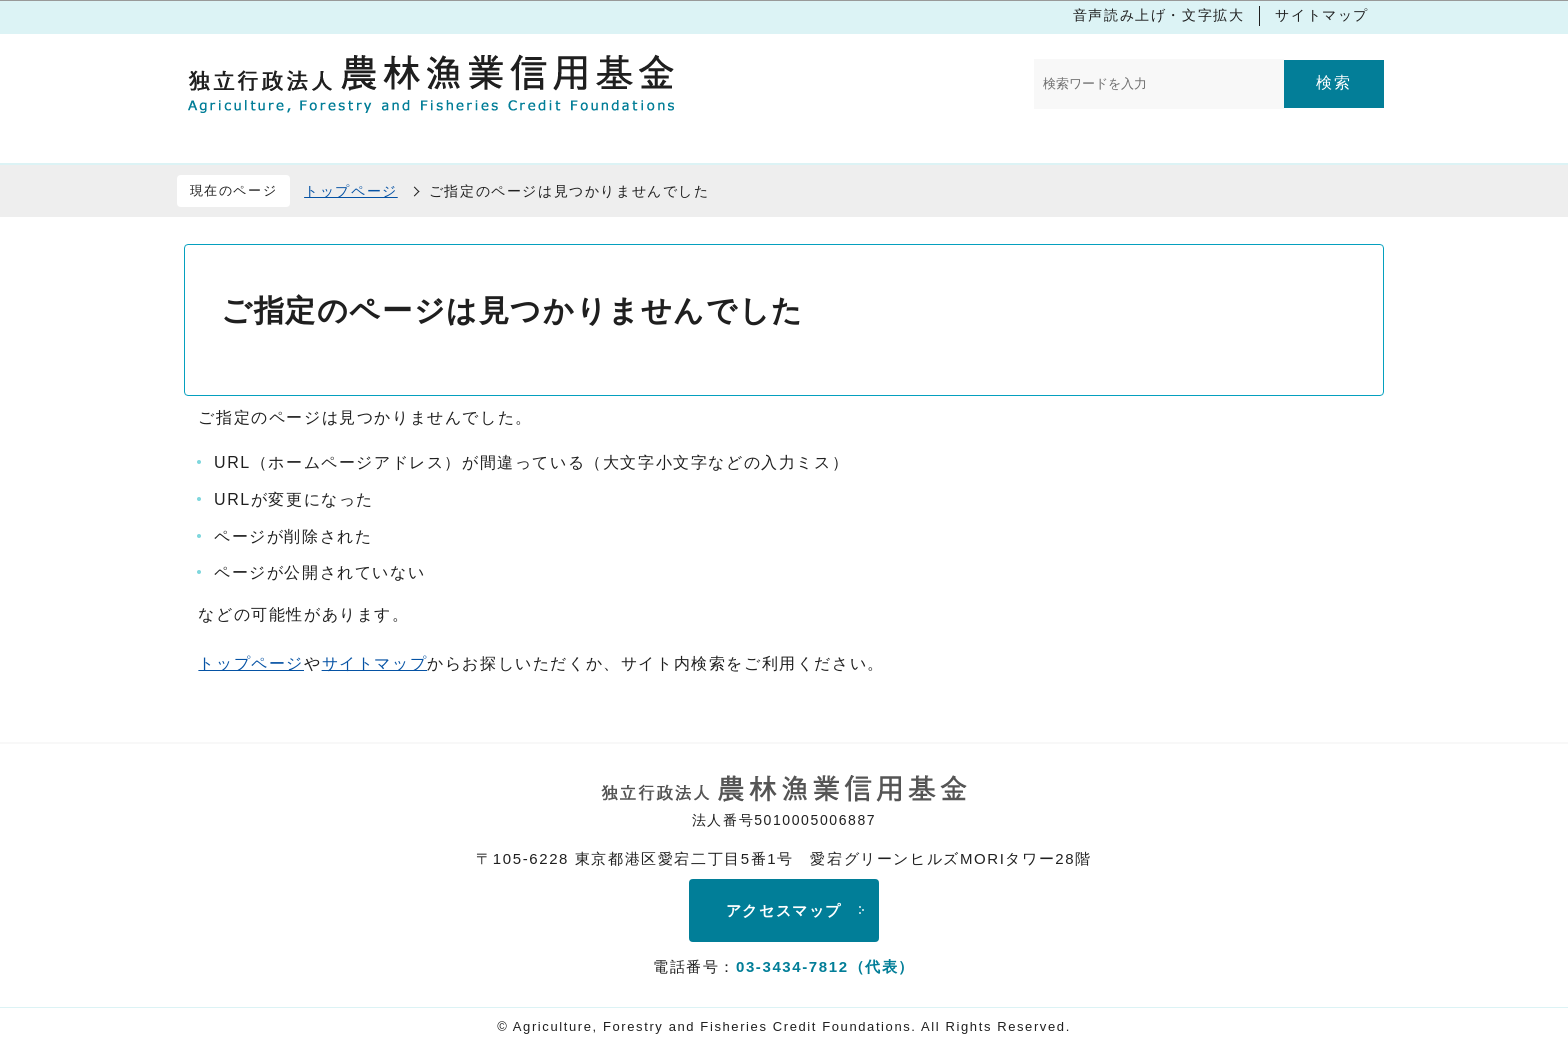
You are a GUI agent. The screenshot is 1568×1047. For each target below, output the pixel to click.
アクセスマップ (784, 910)
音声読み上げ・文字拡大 (1159, 15)
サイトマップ (1322, 15)
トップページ (351, 191)
